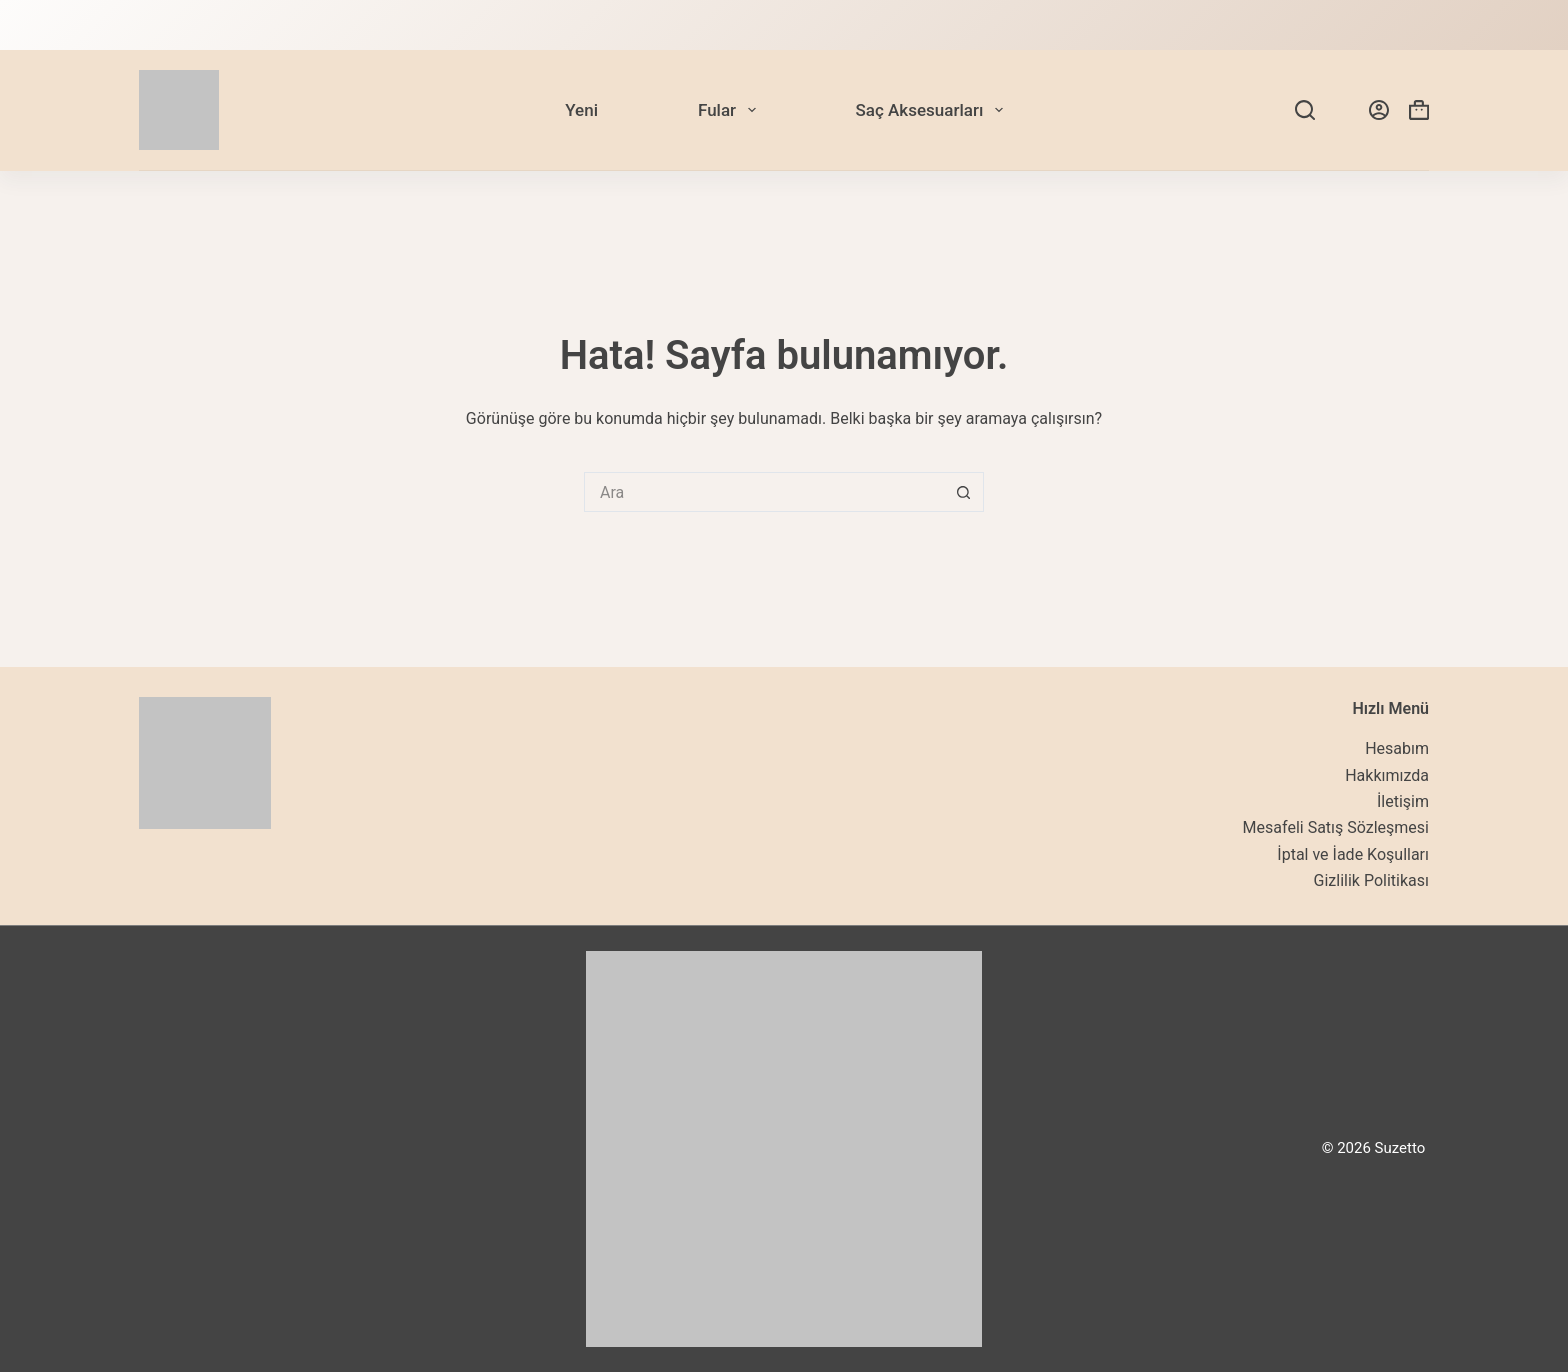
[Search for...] (764, 492)
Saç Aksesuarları (933, 110)
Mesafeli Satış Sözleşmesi (1336, 827)
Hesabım (1397, 748)
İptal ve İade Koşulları (1353, 854)
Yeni (581, 110)
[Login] (1379, 110)
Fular (731, 110)
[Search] (1305, 110)
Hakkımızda (1387, 775)
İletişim (1403, 801)
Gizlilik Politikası (1371, 880)
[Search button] (964, 492)
